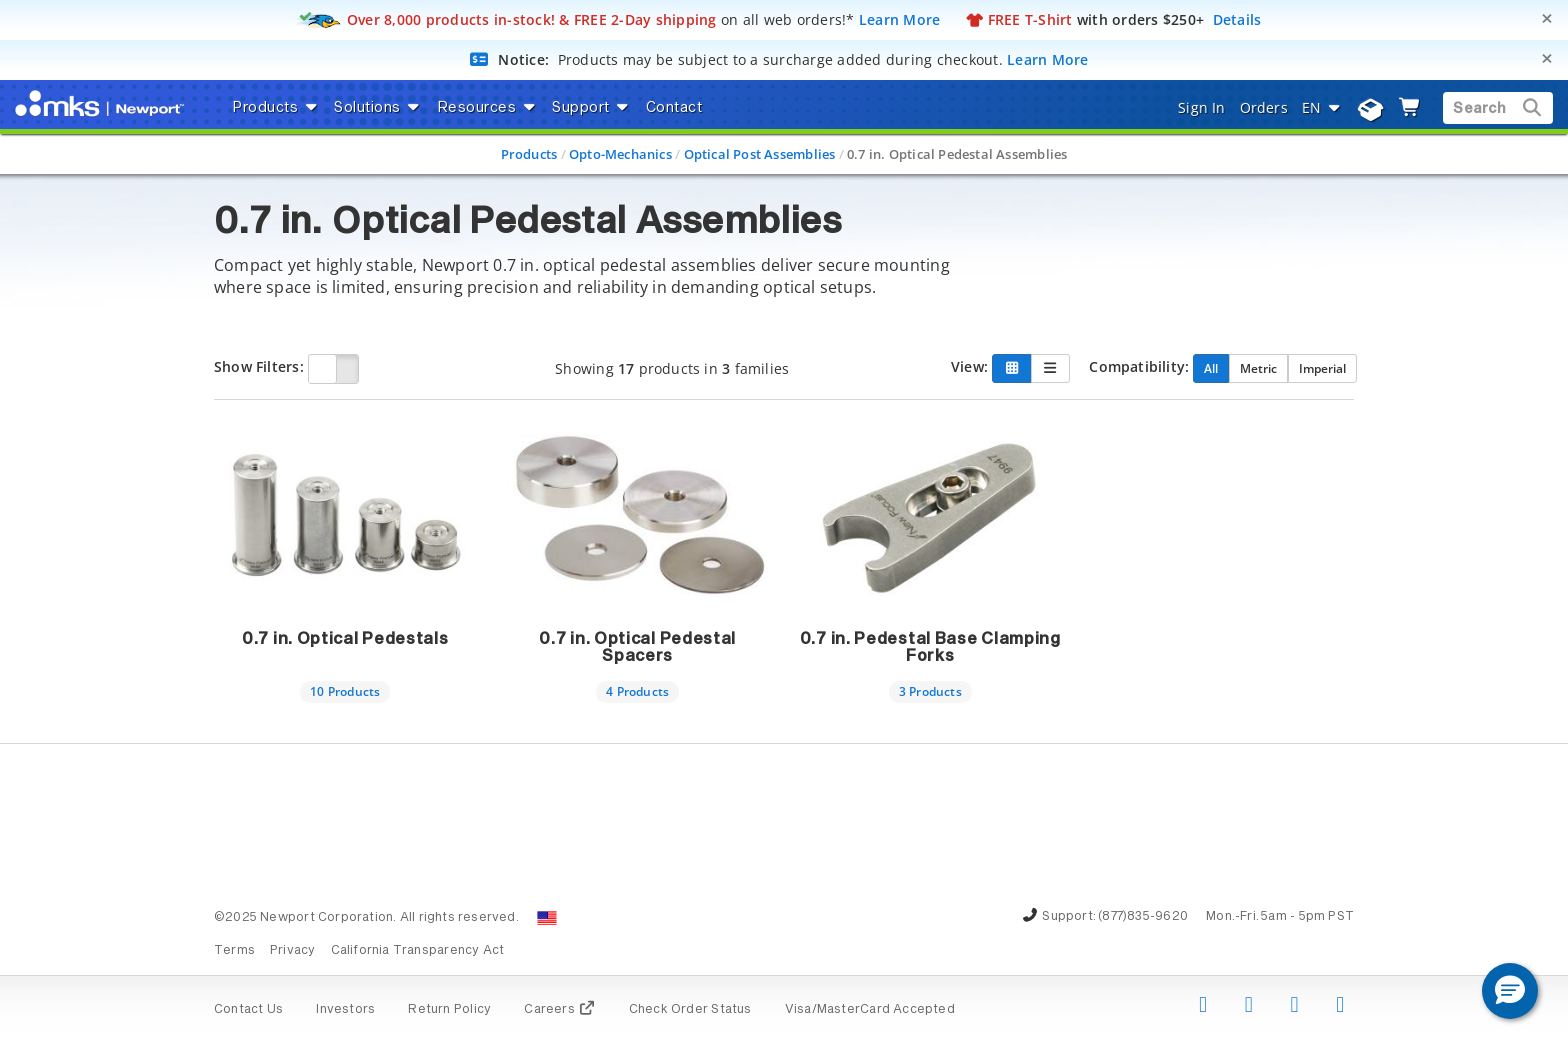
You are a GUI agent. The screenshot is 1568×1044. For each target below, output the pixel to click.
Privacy (292, 951)
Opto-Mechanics (620, 154)
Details (1237, 19)
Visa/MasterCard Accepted (870, 1010)
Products (529, 154)
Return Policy (449, 1010)
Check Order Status (690, 1010)
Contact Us (248, 1010)
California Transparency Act (418, 951)
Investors (345, 1010)
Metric (1258, 368)
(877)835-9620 (1143, 917)
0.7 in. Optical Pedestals (345, 639)
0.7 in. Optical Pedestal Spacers (637, 648)
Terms (234, 951)
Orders (1264, 107)
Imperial (1322, 368)
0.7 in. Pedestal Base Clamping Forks (930, 648)
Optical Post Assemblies (760, 154)
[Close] (1547, 18)
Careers (559, 1010)
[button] (1510, 991)
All (1211, 368)
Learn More (900, 19)
